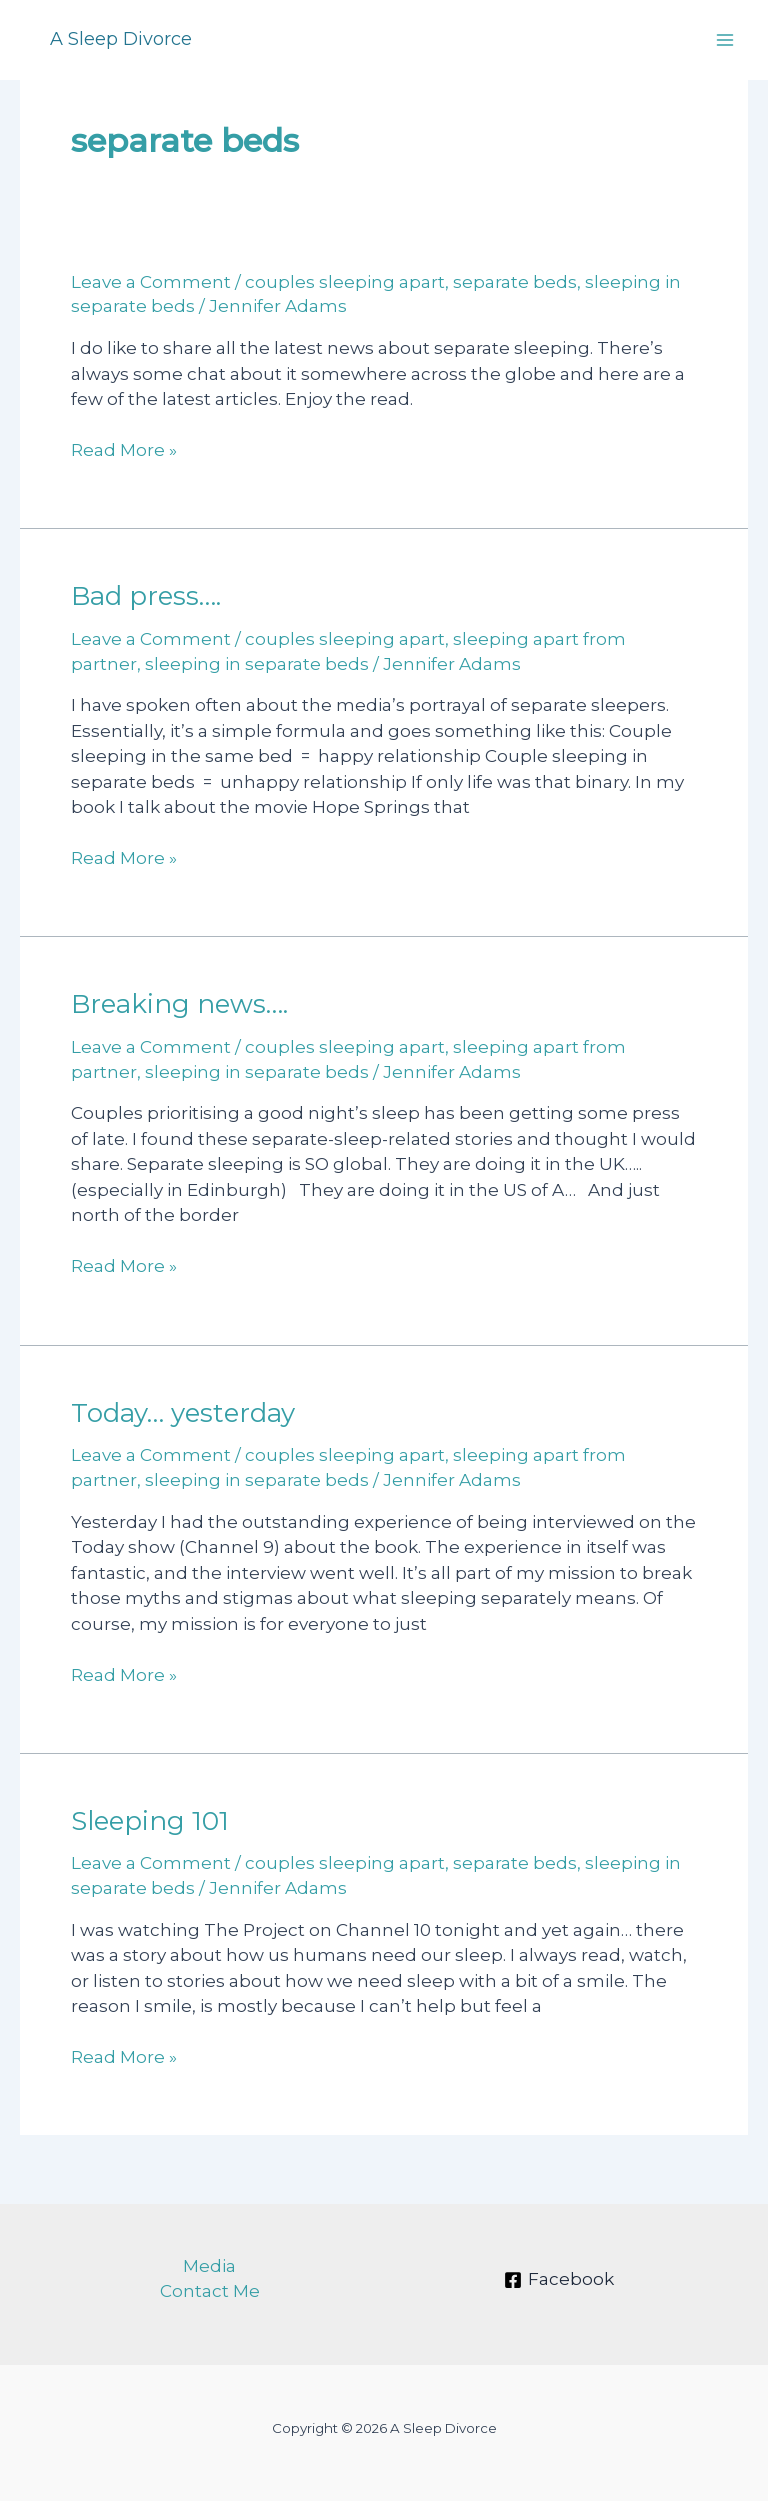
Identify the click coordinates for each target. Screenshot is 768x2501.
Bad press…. (146, 596)
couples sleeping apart (345, 282)
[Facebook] (559, 2280)
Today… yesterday (183, 1413)
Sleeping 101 (150, 1821)
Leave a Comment (151, 282)
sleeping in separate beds (257, 664)
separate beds (515, 282)
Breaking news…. (179, 1004)
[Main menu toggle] (726, 40)
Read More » (124, 451)
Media (209, 2266)
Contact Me (210, 2291)
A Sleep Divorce (121, 39)
